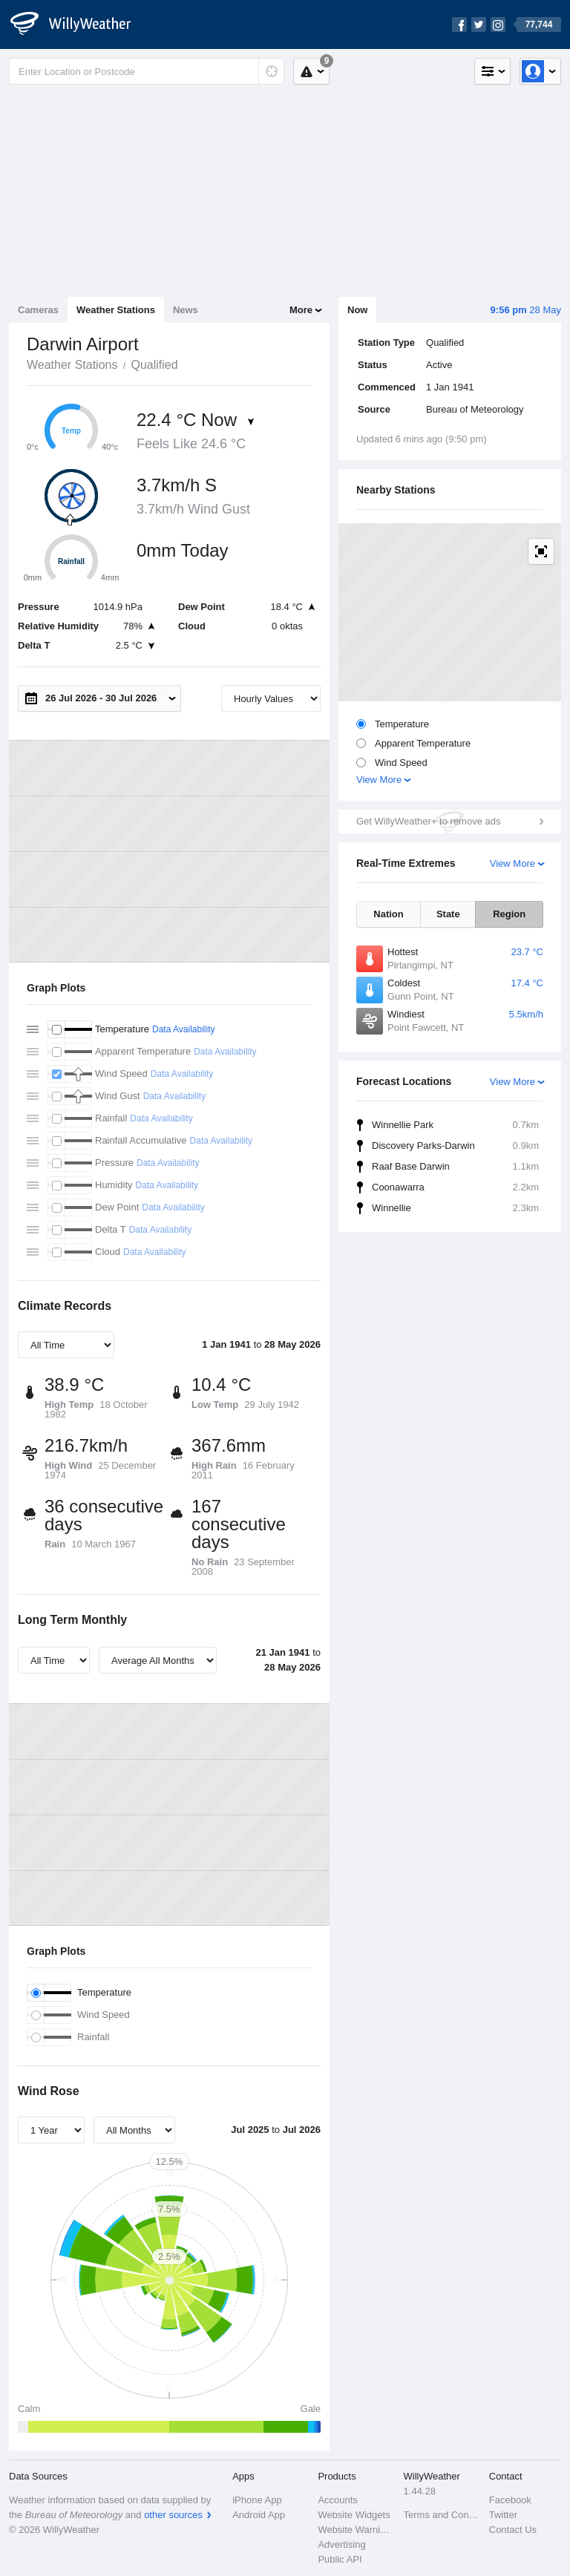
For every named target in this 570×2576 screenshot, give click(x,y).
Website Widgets (354, 2514)
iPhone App (257, 2499)
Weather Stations (115, 309)
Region (509, 914)
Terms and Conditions (442, 2514)
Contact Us (513, 2529)
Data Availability (183, 1029)
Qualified (154, 364)
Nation (388, 914)
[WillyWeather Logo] (78, 24)
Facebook (510, 2499)
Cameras (38, 309)
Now (357, 309)
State (448, 914)
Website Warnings (356, 2529)
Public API (339, 2559)
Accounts (337, 2499)
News (185, 309)
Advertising (341, 2544)
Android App (258, 2514)
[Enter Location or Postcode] (146, 71)
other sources (173, 2514)
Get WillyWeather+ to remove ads (428, 821)
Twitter (503, 2514)
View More (379, 779)
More (300, 309)
